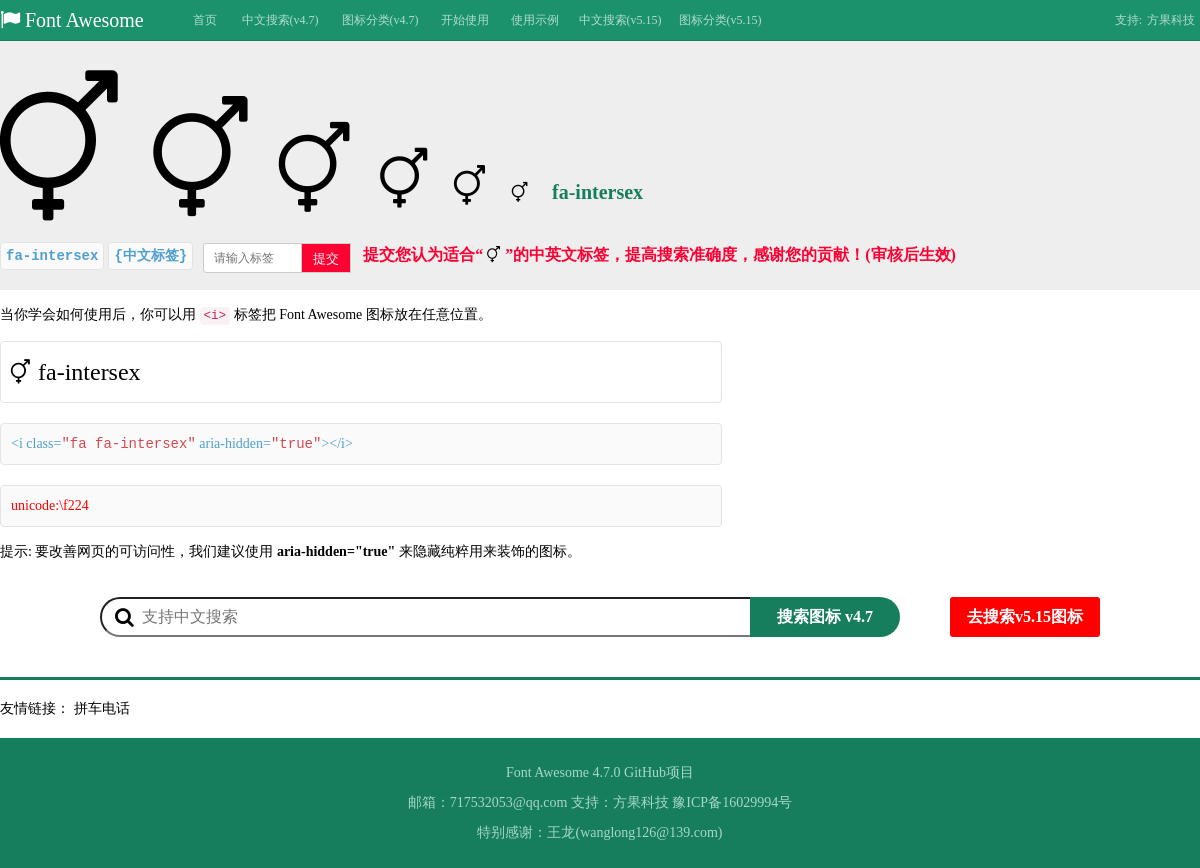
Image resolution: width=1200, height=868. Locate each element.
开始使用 (465, 20)
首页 (205, 20)
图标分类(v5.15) (720, 20)
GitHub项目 (659, 772)
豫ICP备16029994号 (732, 802)
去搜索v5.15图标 (1025, 616)
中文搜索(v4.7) (280, 20)
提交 (326, 258)
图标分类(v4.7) (380, 20)
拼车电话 (102, 708)
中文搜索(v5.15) (620, 20)
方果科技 (1171, 20)
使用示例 (535, 20)
